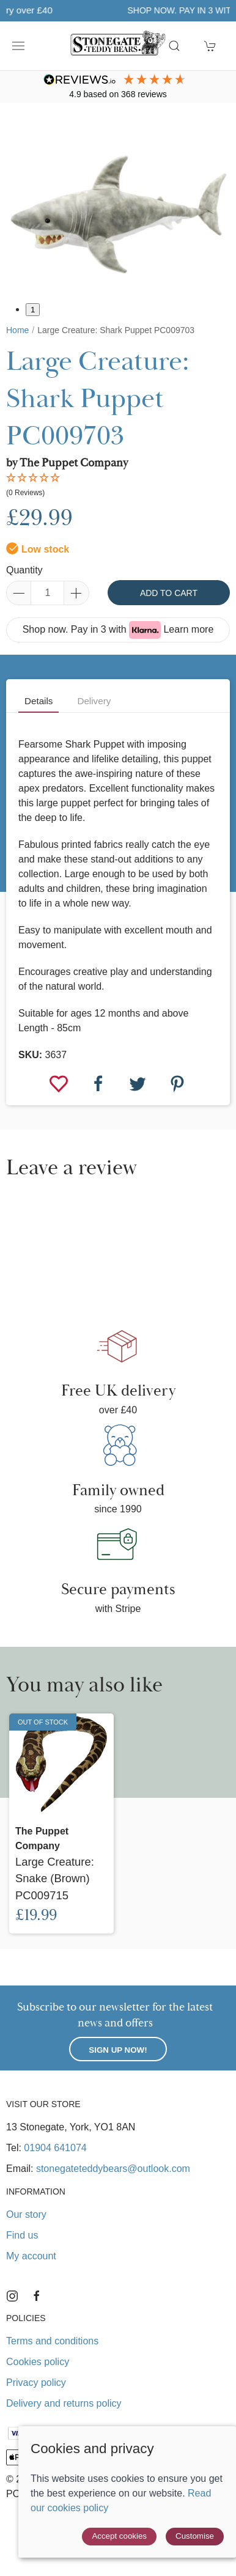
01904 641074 (55, 2148)
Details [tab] (38, 701)
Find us (22, 2235)
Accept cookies (119, 2536)
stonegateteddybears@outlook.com (113, 2168)
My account (31, 2256)
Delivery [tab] (94, 701)
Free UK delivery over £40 (118, 10)
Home (17, 330)
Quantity (24, 570)
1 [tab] (33, 309)
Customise (194, 2536)
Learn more (188, 629)
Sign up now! (118, 2050)
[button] (18, 45)
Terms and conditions (52, 2341)
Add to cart (168, 593)
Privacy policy (36, 2382)
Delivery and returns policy (64, 2403)
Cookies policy (37, 2362)
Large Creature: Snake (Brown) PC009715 (54, 1878)
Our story (26, 2214)
